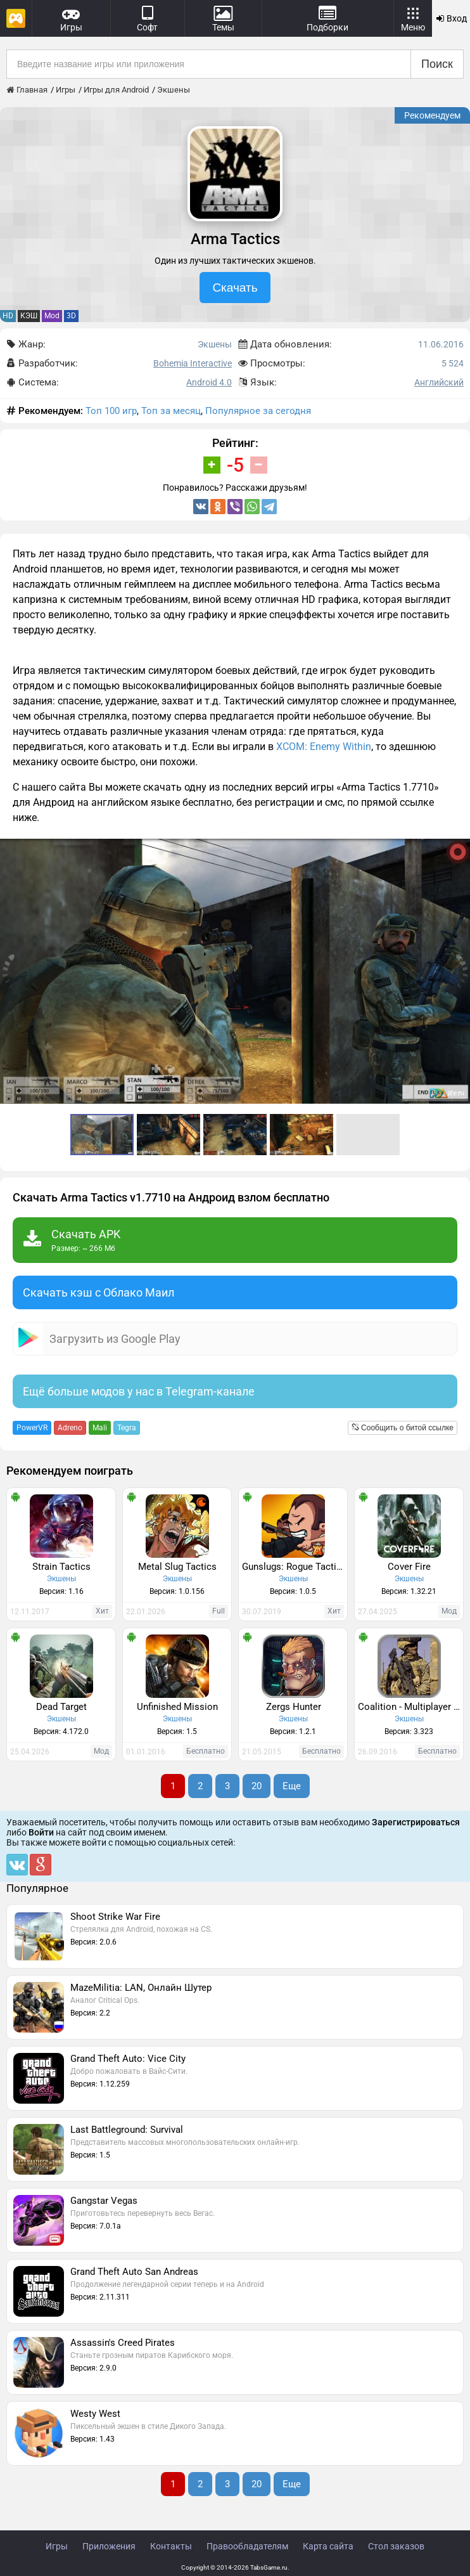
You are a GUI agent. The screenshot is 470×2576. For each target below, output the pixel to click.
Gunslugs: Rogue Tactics (294, 1566)
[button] (458, 850)
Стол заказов (396, 2546)
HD (8, 315)
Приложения (109, 2546)
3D (71, 315)
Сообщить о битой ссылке (403, 1427)
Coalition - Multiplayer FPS (410, 1706)
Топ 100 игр (111, 411)
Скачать (234, 287)
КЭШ (28, 315)
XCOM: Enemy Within (323, 747)
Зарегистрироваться (416, 1822)
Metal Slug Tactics (177, 1566)
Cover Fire (409, 1566)
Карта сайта (328, 2546)
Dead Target (61, 1706)
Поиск (437, 64)
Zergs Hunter (293, 1706)
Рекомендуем (432, 115)
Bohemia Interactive (192, 363)
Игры (57, 2546)
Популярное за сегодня (258, 411)
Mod (52, 315)
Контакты (171, 2546)
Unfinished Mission (177, 1706)
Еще (292, 1786)
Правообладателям (247, 2546)
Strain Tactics (61, 1566)
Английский (439, 382)
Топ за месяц (171, 411)
